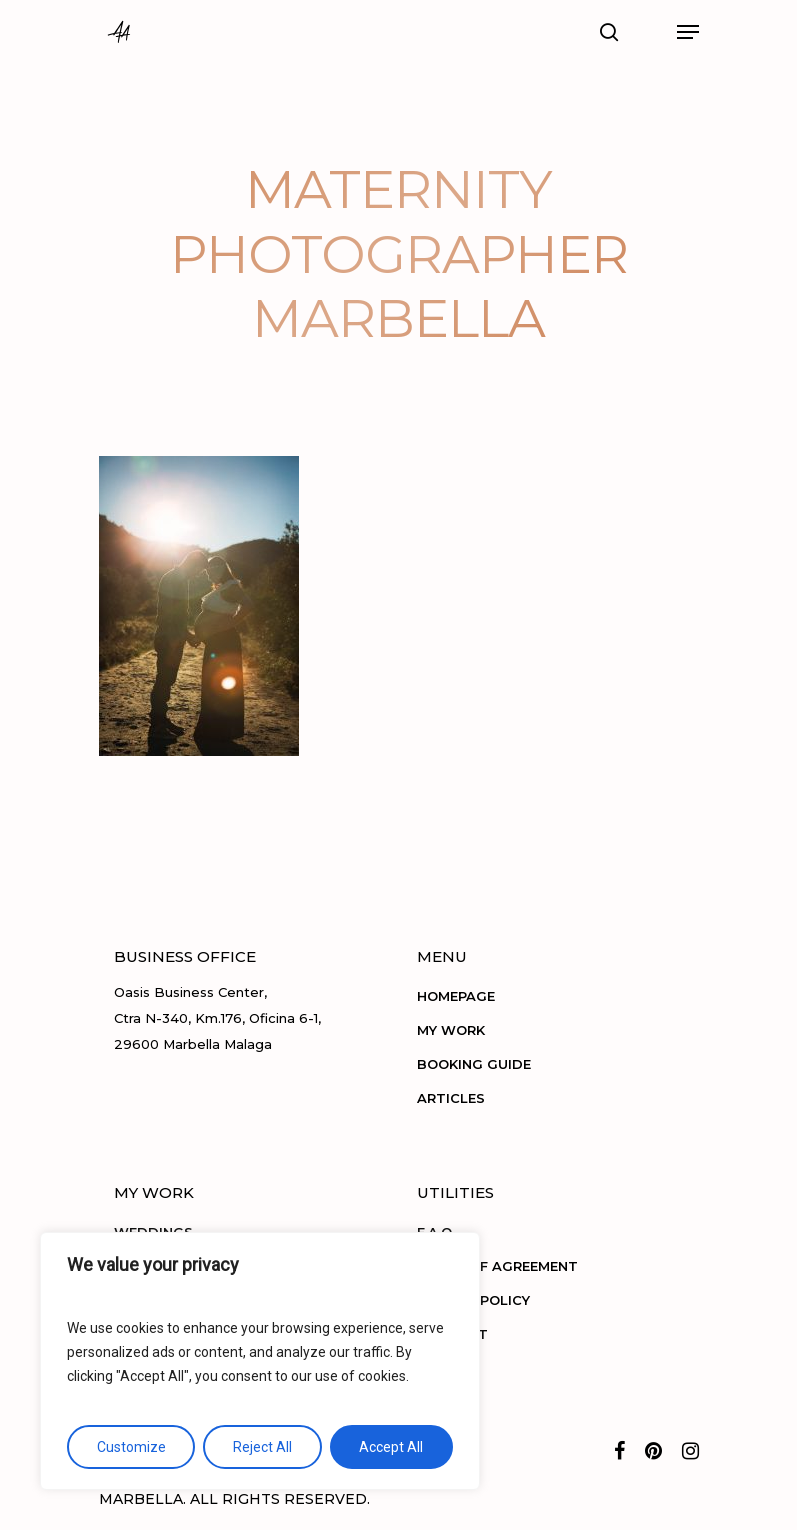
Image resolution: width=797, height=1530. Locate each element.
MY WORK (451, 1030)
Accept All (391, 1447)
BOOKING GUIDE (474, 1064)
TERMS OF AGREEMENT (497, 1266)
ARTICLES (451, 1098)
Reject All (262, 1447)
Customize (131, 1447)
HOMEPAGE (456, 996)
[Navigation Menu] (688, 32)
